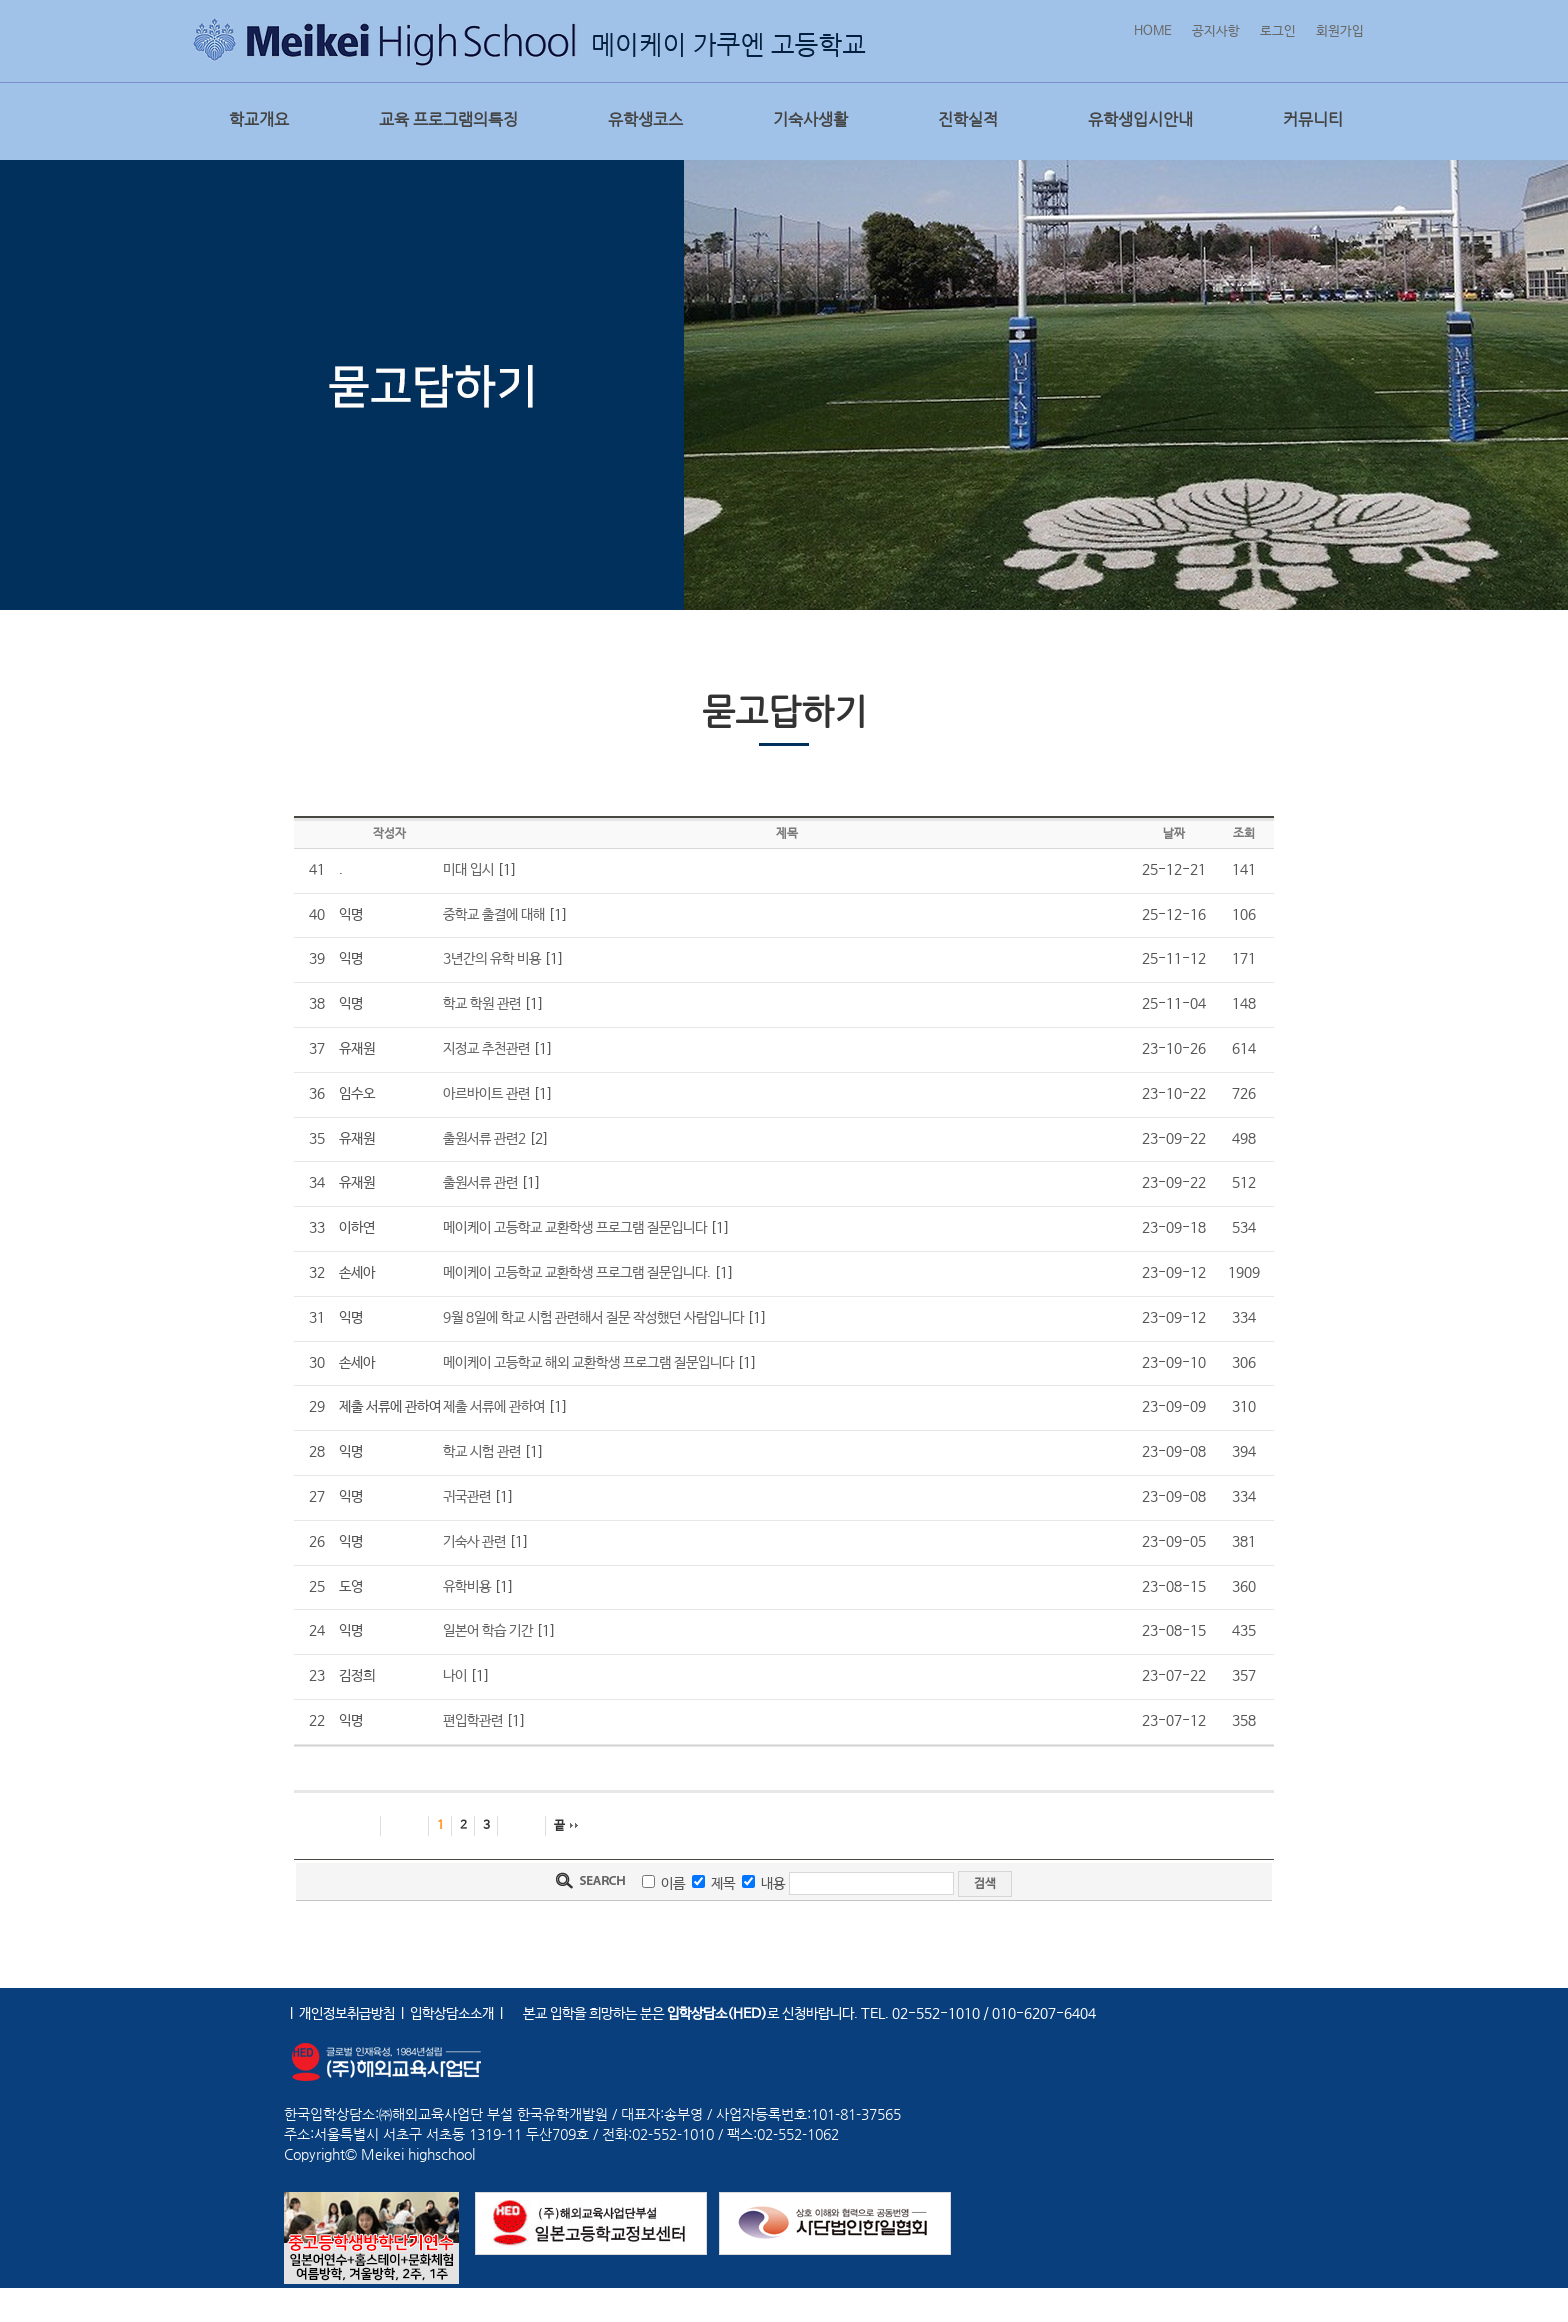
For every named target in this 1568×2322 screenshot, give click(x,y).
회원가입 (1340, 31)
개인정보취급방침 (347, 2014)
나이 (455, 1676)
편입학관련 (473, 1721)
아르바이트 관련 (486, 1094)
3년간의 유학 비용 (492, 959)
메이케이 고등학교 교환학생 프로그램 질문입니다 (575, 1228)
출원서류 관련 (480, 1183)
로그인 (1278, 31)
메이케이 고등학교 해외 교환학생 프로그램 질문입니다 (588, 1363)
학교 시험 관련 (482, 1452)
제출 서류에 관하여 (494, 1407)
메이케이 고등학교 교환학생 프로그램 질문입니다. (577, 1273)
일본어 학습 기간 (488, 1631)
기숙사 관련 (474, 1542)
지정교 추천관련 (486, 1049)
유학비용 (467, 1587)
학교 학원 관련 (482, 1004)
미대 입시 (468, 870)
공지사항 (1216, 31)
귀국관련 (467, 1497)
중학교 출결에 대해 (494, 915)
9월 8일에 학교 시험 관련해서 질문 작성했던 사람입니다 (593, 1318)
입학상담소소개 (452, 2014)
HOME (1153, 31)
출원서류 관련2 (484, 1139)
